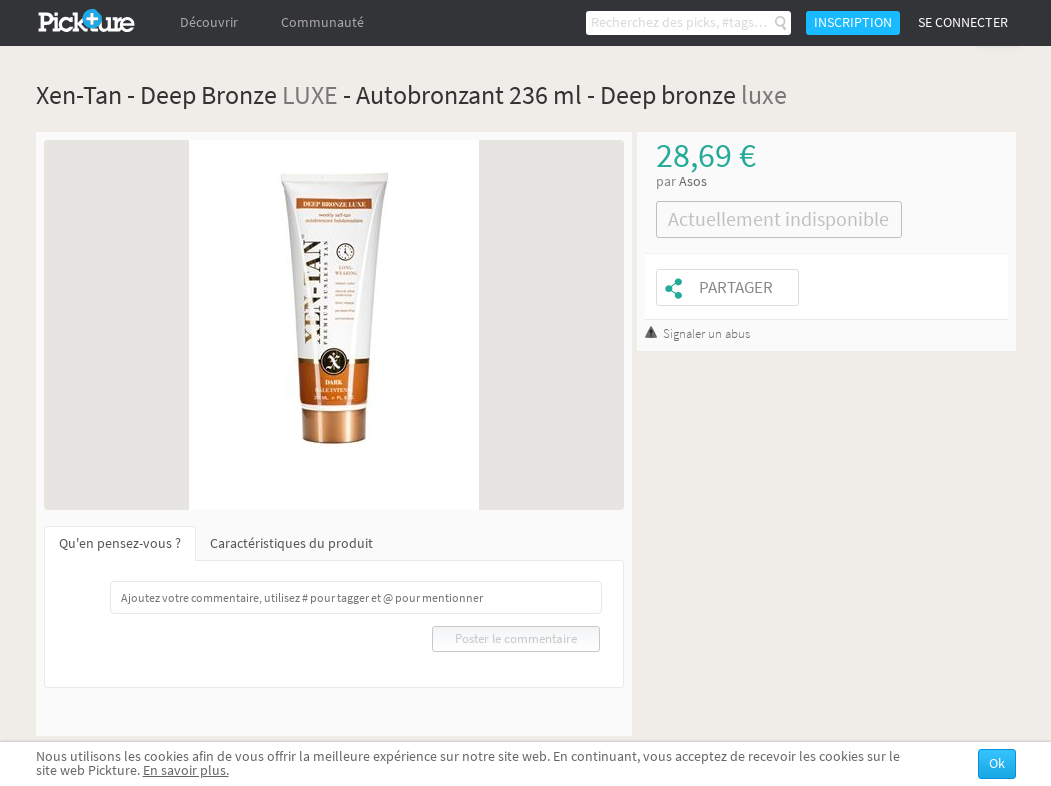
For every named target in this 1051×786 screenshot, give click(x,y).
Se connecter (963, 22)
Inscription (853, 22)
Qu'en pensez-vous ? (120, 543)
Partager (736, 287)
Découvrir (209, 22)
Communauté (322, 22)
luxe (764, 94)
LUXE (310, 94)
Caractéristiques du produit (291, 543)
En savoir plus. (186, 770)
